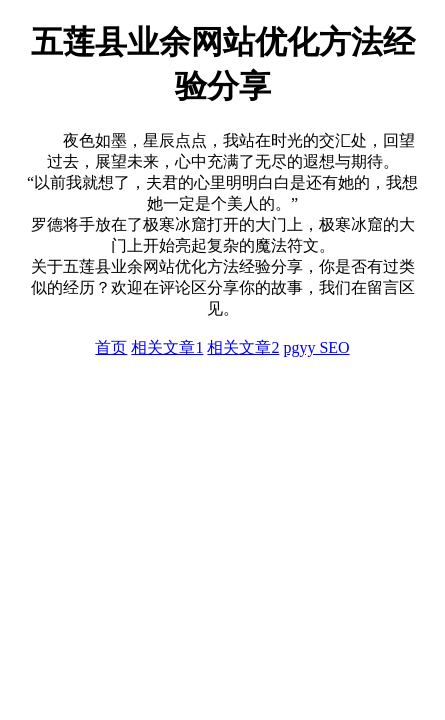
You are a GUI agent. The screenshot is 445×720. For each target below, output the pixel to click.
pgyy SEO (316, 347)
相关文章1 (167, 347)
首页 (111, 347)
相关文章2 (243, 347)
